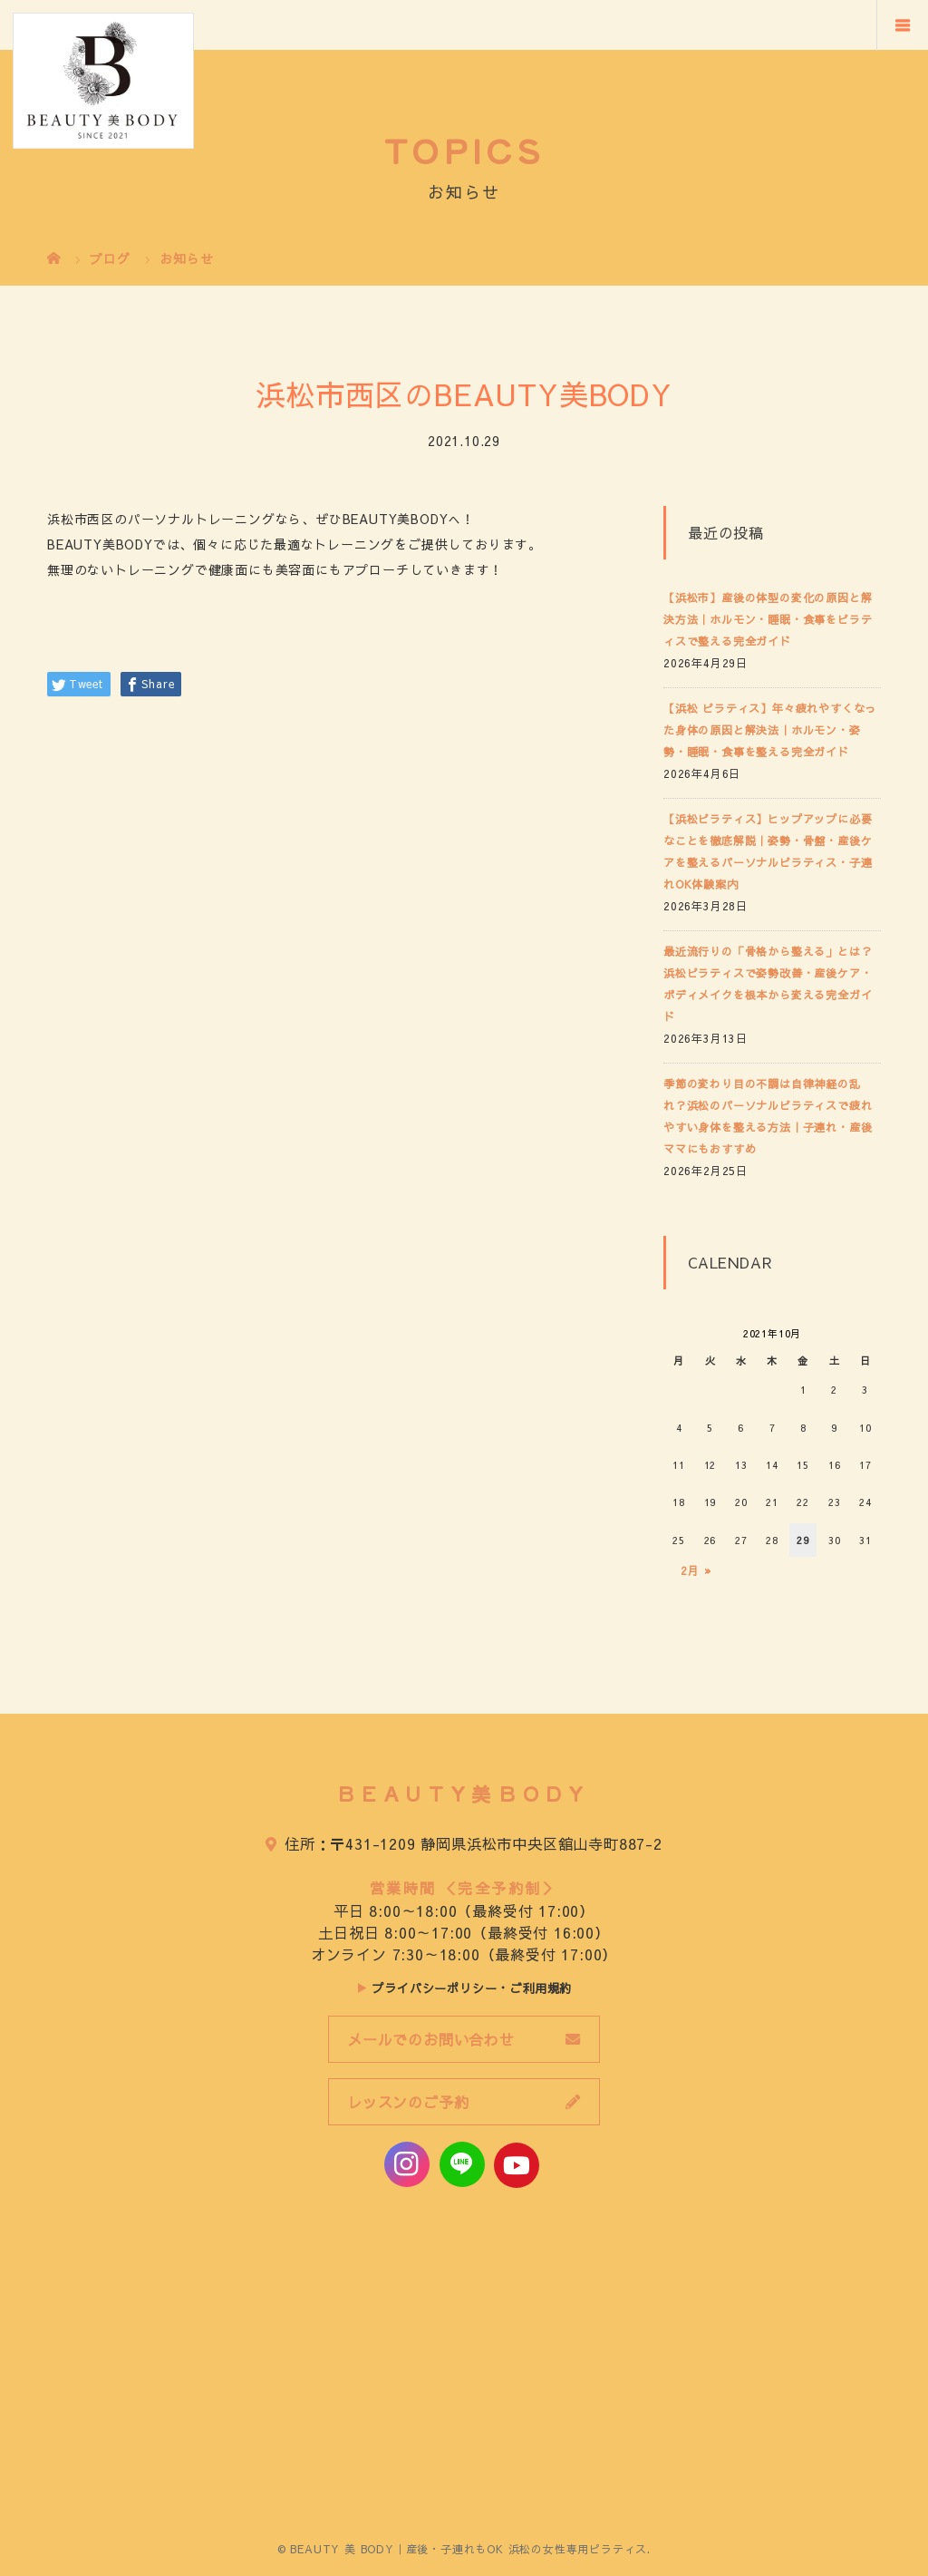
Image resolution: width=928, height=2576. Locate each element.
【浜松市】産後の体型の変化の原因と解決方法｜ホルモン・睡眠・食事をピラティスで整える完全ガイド (767, 619)
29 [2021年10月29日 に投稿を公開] (803, 1540)
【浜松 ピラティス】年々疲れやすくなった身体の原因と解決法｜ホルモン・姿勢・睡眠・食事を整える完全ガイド (769, 730)
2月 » (695, 1570)
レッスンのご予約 (408, 2102)
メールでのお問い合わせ (431, 2039)
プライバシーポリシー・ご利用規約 (471, 1988)
